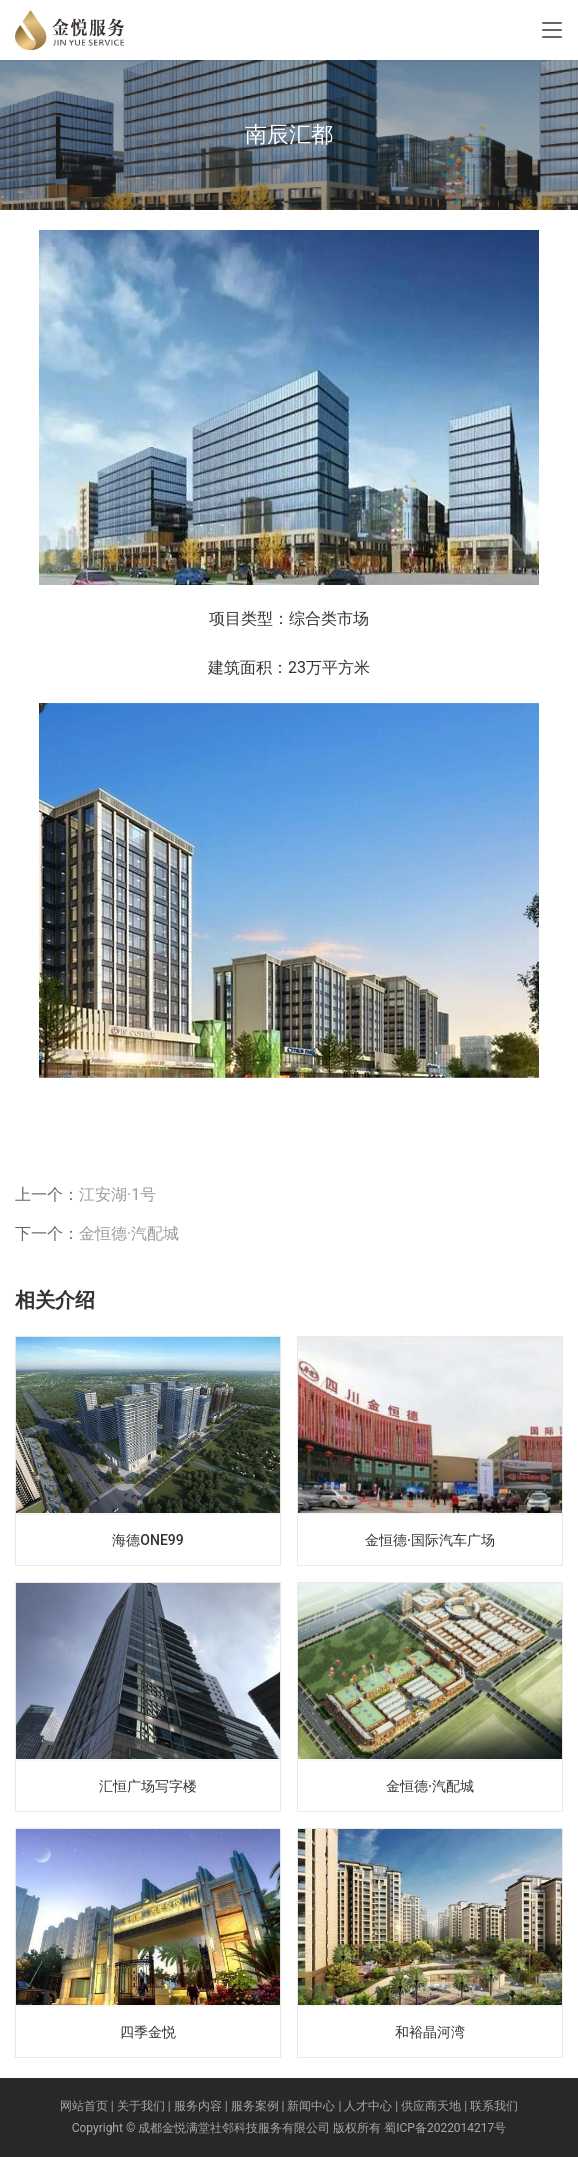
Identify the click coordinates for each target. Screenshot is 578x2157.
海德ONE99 (147, 1540)
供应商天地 (431, 2106)
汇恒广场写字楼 (148, 1786)
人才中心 (368, 2106)
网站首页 (84, 2106)
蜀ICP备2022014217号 (445, 2128)
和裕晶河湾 (430, 2032)
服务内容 (198, 2106)
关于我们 (141, 2106)
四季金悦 (148, 2032)
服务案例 (255, 2106)
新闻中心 (311, 2106)
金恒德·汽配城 (129, 1233)
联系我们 (494, 2106)
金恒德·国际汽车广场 (430, 1540)
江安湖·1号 (117, 1194)
